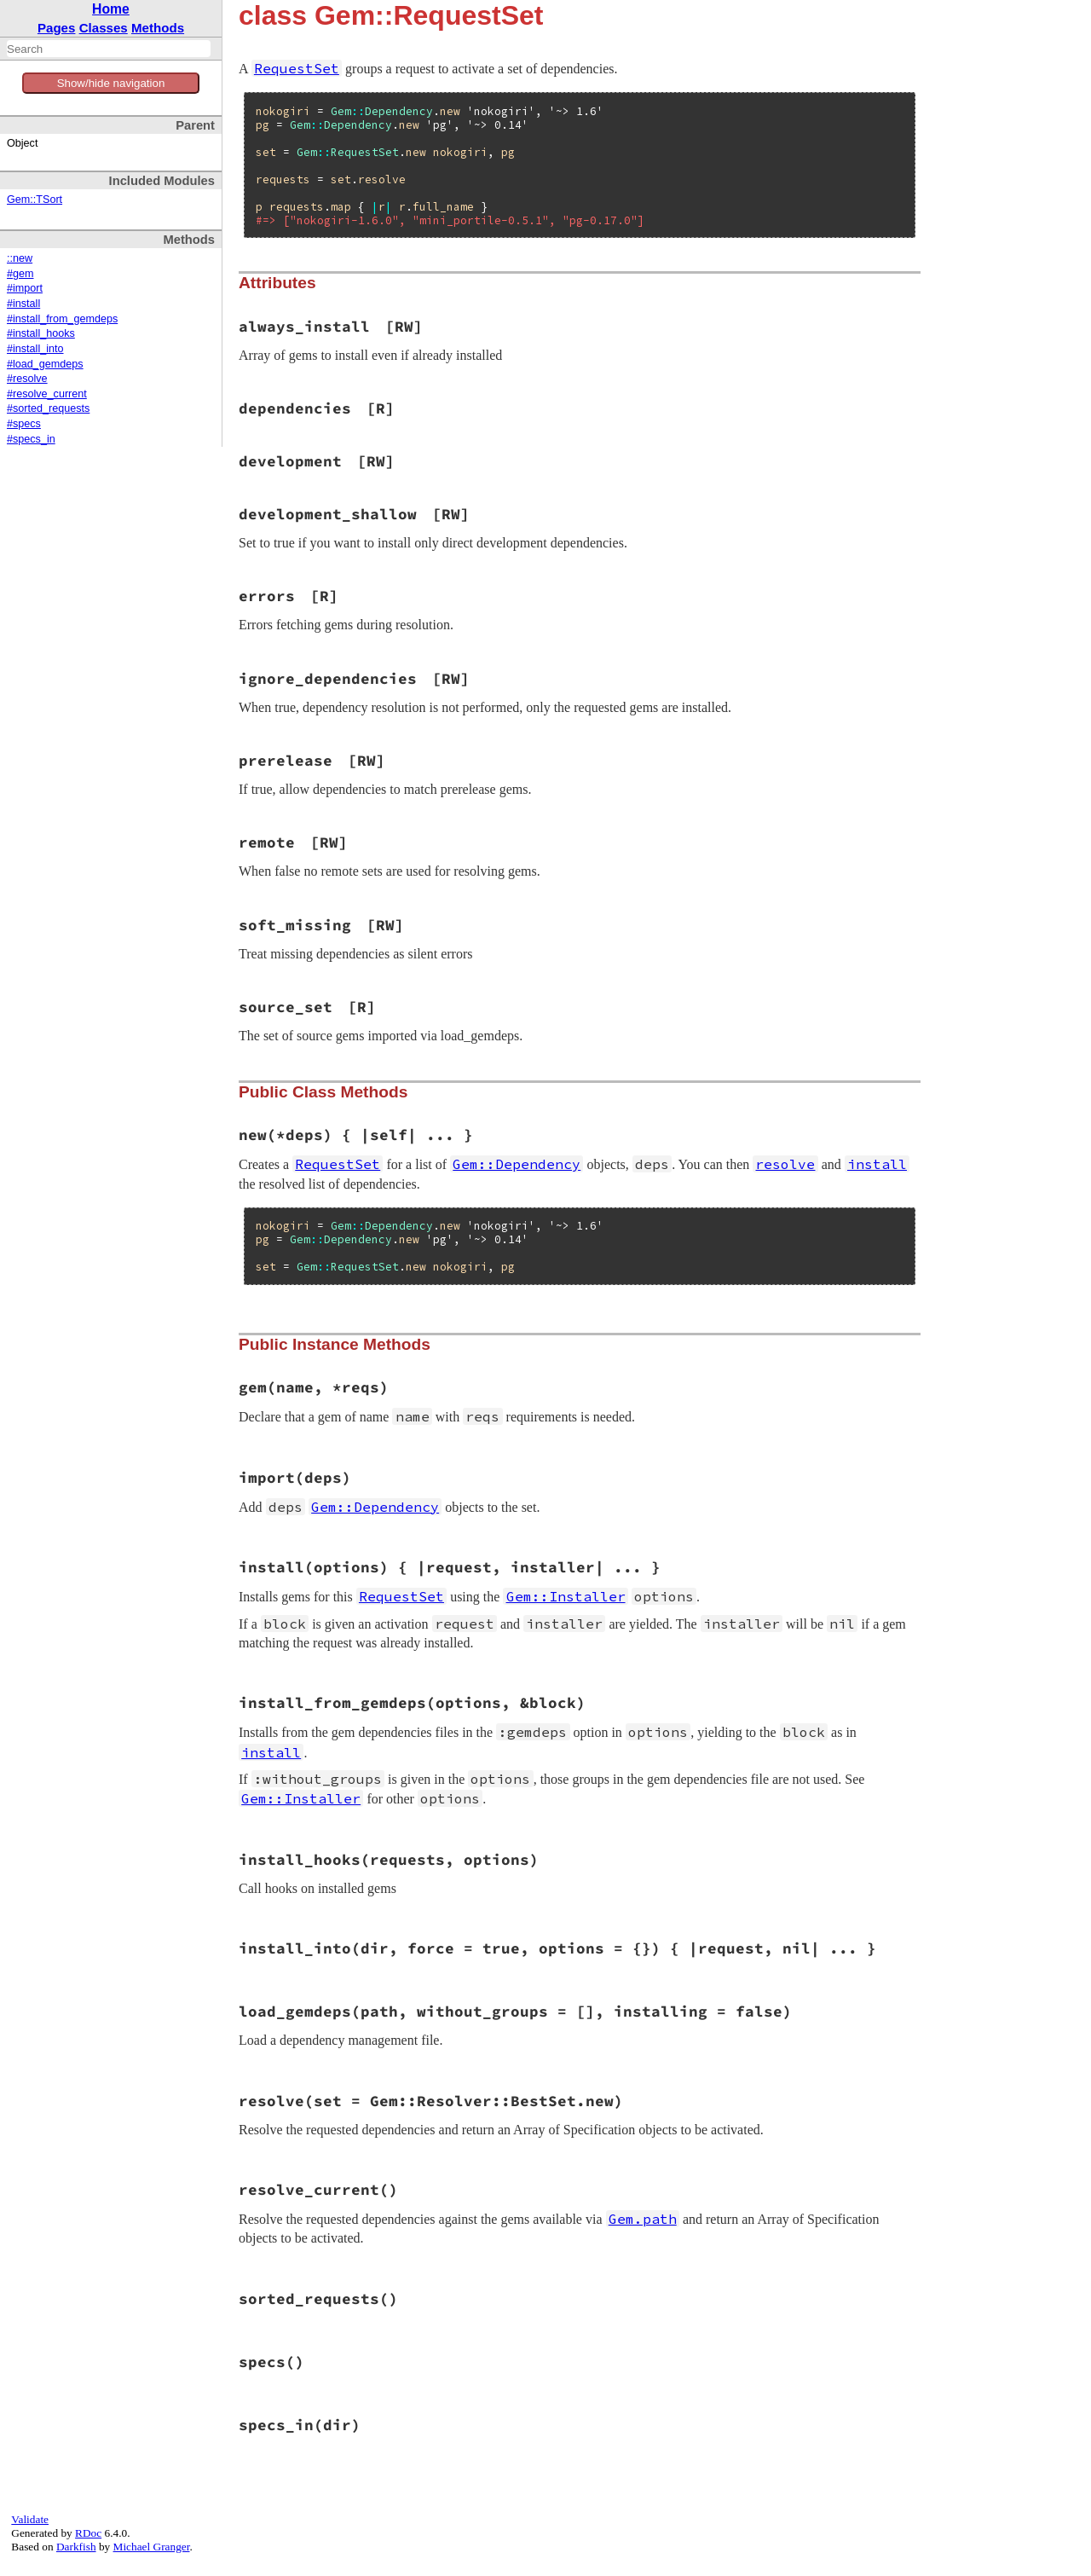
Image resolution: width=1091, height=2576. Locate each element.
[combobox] (109, 48)
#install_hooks (41, 333)
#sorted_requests (48, 408)
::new (19, 258)
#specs (24, 424)
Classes (103, 27)
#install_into (35, 349)
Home (111, 9)
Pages (57, 27)
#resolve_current (47, 394)
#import (25, 288)
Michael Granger (151, 2546)
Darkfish (76, 2546)
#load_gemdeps (45, 364)
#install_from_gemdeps (62, 319)
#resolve (27, 379)
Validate (30, 2519)
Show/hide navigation (111, 83)
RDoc (88, 2533)
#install (23, 304)
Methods (157, 27)
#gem (20, 274)
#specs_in (31, 439)
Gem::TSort (34, 200)
